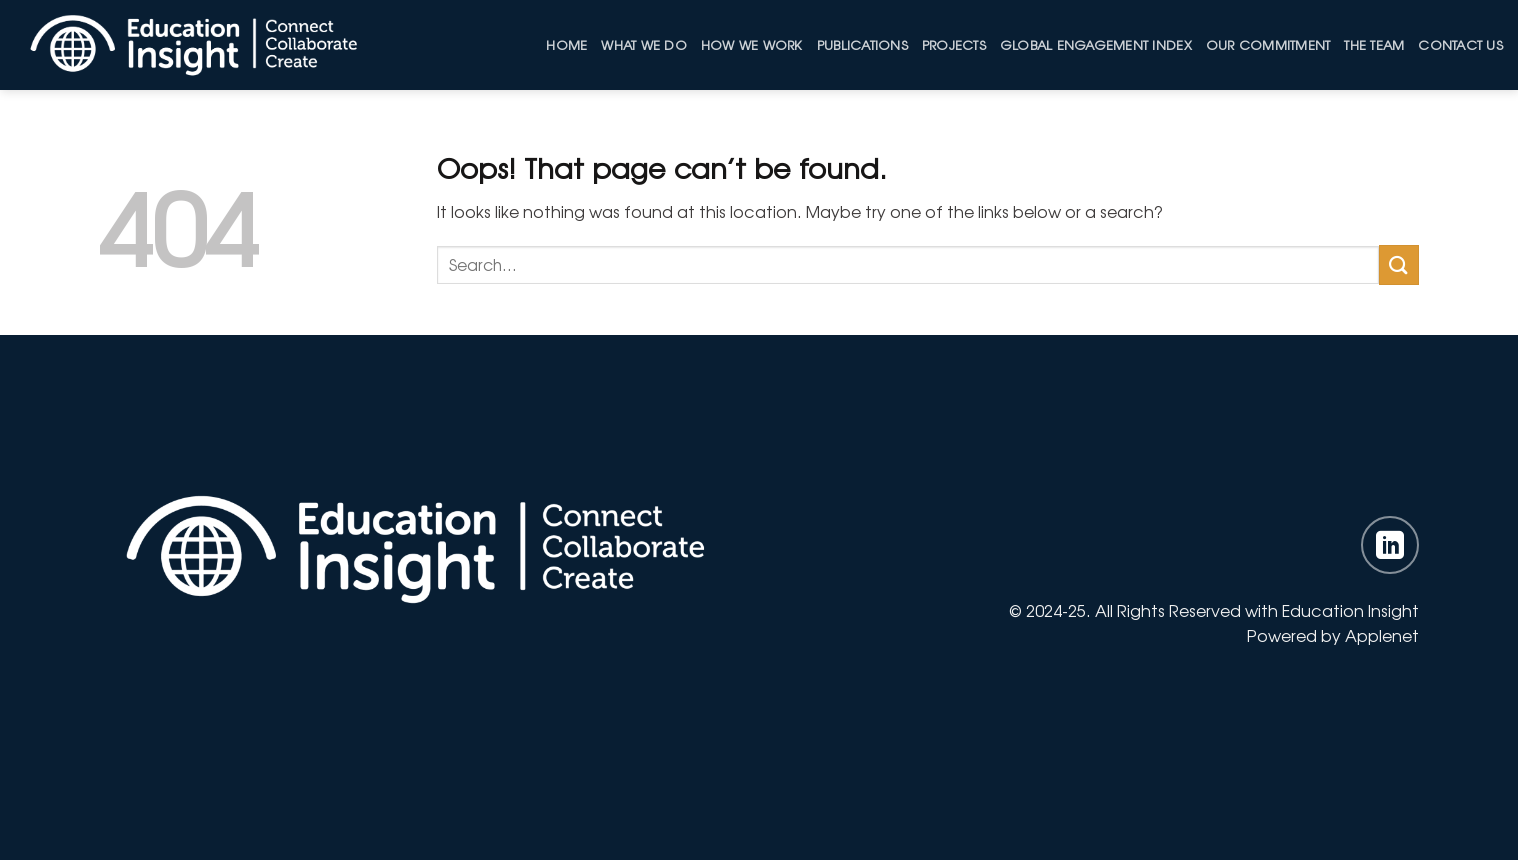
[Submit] (1399, 264)
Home (566, 44)
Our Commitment (1268, 44)
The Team (1374, 44)
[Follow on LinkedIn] (1390, 545)
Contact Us (1460, 44)
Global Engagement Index (1096, 44)
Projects (954, 44)
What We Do (644, 44)
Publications (862, 44)
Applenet (1382, 635)
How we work (752, 44)
